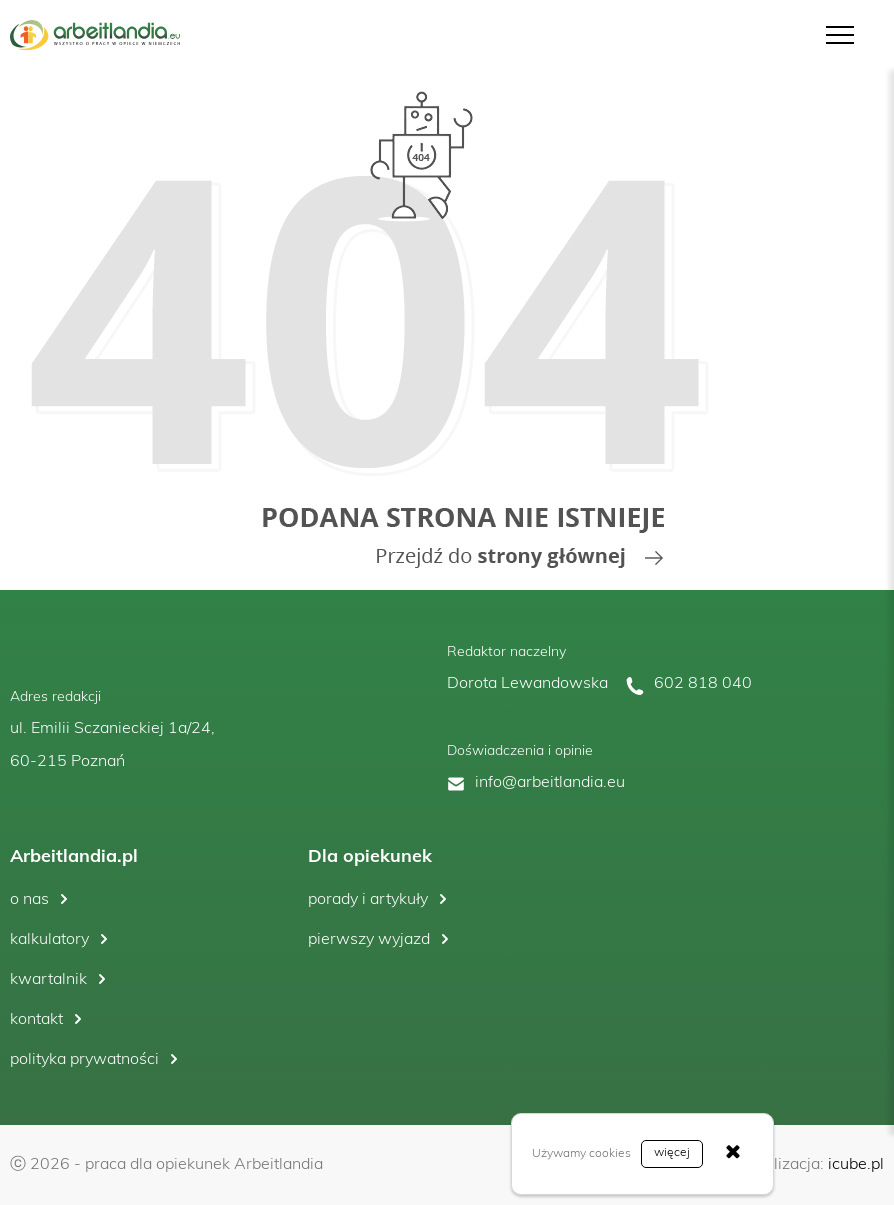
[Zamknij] (733, 1154)
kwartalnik (48, 980)
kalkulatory (49, 940)
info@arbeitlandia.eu (550, 783)
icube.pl (856, 1165)
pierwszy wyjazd (369, 940)
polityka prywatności (84, 1060)
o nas (29, 900)
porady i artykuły (368, 900)
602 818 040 (703, 684)
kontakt (36, 1020)
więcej (672, 1153)
